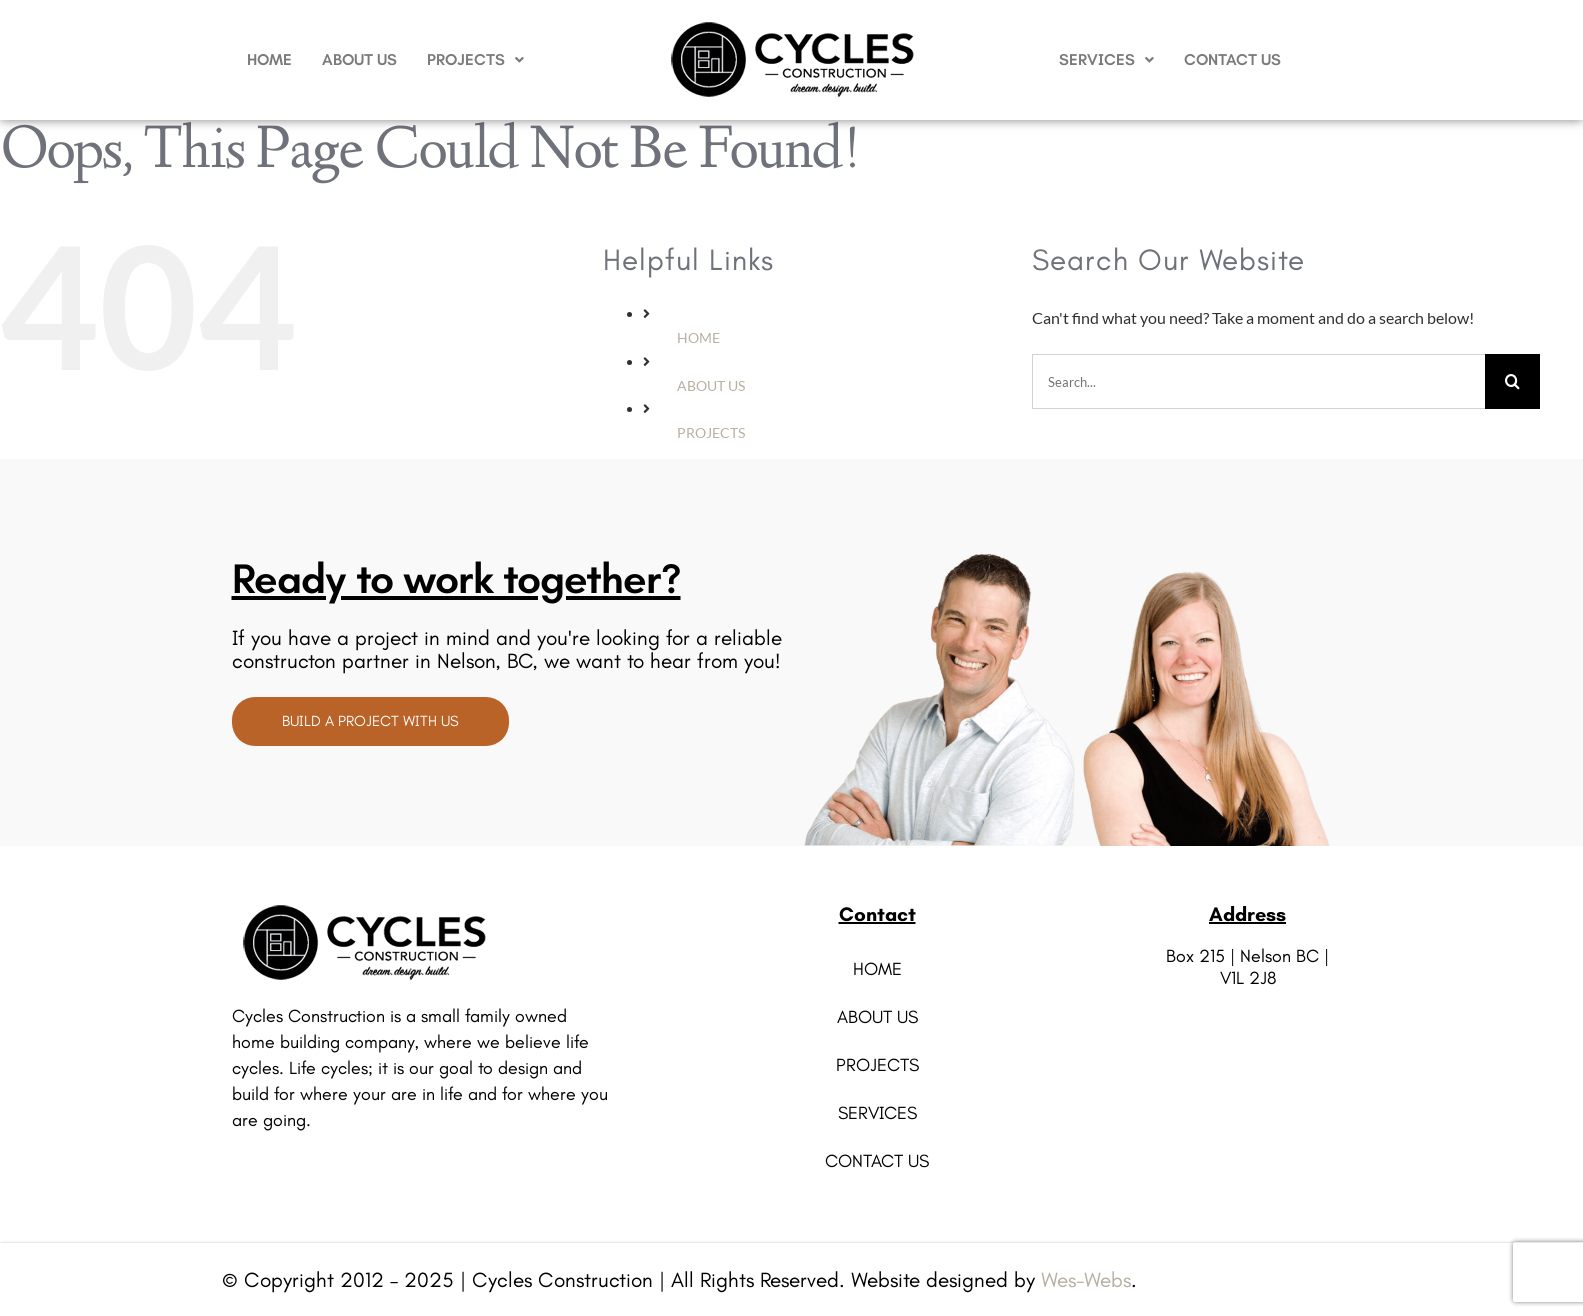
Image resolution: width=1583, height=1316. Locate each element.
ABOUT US (359, 59)
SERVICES (1106, 59)
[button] (475, 60)
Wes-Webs (1086, 1279)
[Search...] (1258, 381)
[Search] (1512, 381)
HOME (269, 59)
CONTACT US (1232, 59)
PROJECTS (475, 59)
